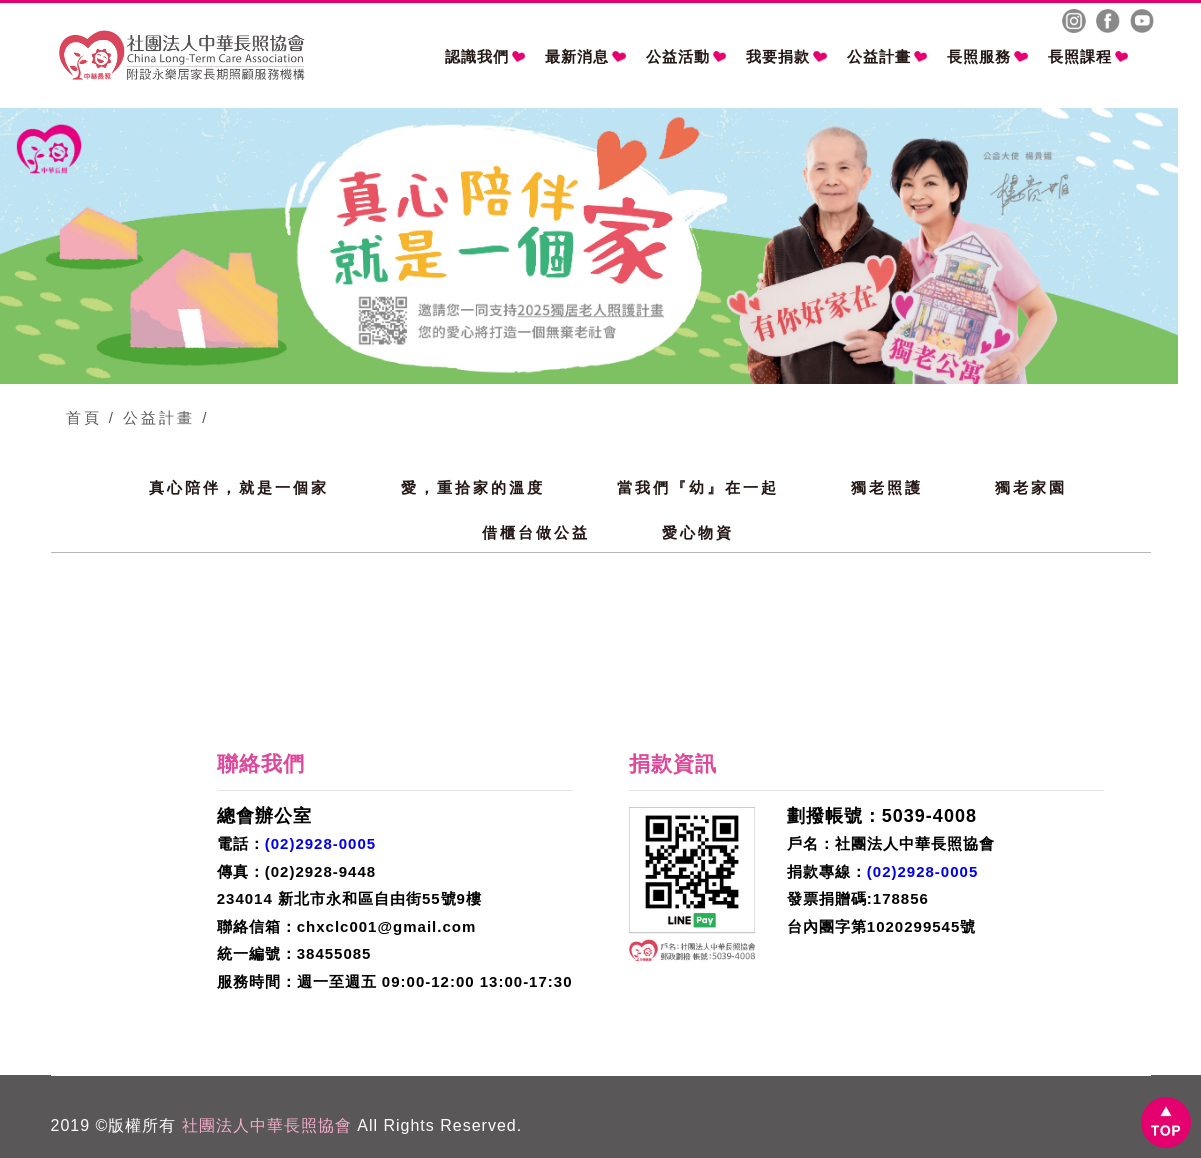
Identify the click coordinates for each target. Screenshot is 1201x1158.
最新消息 (585, 56)
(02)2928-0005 (320, 843)
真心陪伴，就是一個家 (239, 487)
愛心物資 (698, 532)
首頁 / (91, 417)
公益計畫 (887, 56)
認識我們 (485, 56)
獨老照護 (887, 487)
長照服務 (987, 56)
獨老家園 (1031, 487)
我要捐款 (786, 56)
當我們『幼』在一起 (698, 487)
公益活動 (686, 56)
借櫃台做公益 (536, 532)
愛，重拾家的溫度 (473, 487)
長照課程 (1088, 56)
